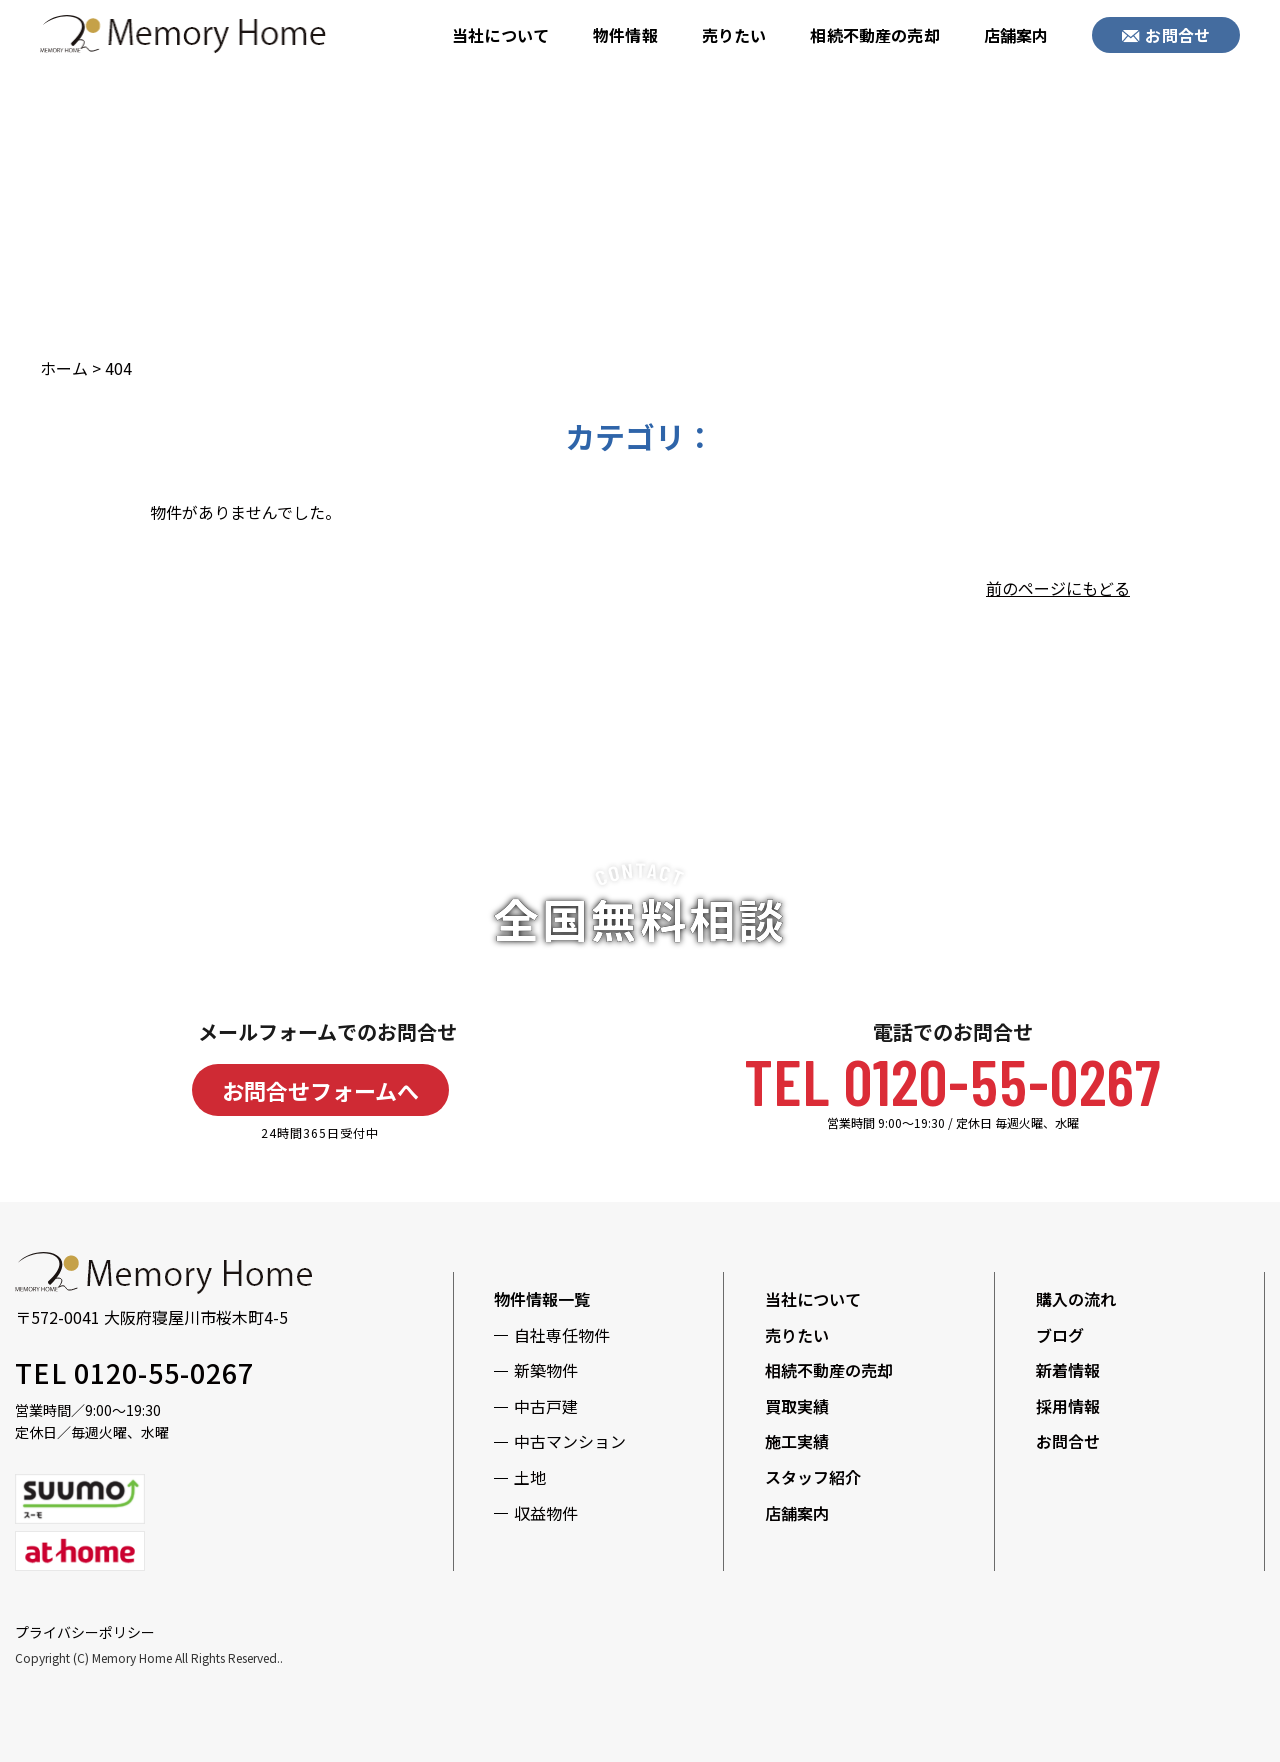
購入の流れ (1076, 1299)
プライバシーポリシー (85, 1632)
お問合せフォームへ (320, 1090)
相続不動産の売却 (874, 35)
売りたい (734, 35)
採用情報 (1068, 1406)
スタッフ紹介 (813, 1477)
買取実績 (797, 1406)
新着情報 (1068, 1370)
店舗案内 (1016, 35)
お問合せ (1166, 35)
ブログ (1060, 1335)
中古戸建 (546, 1406)
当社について (500, 35)
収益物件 (546, 1513)
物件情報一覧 (542, 1299)
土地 (530, 1477)
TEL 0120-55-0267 (952, 1080)
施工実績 (797, 1441)
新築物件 (546, 1370)
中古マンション (570, 1441)
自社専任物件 (562, 1335)
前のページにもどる (1058, 588)
